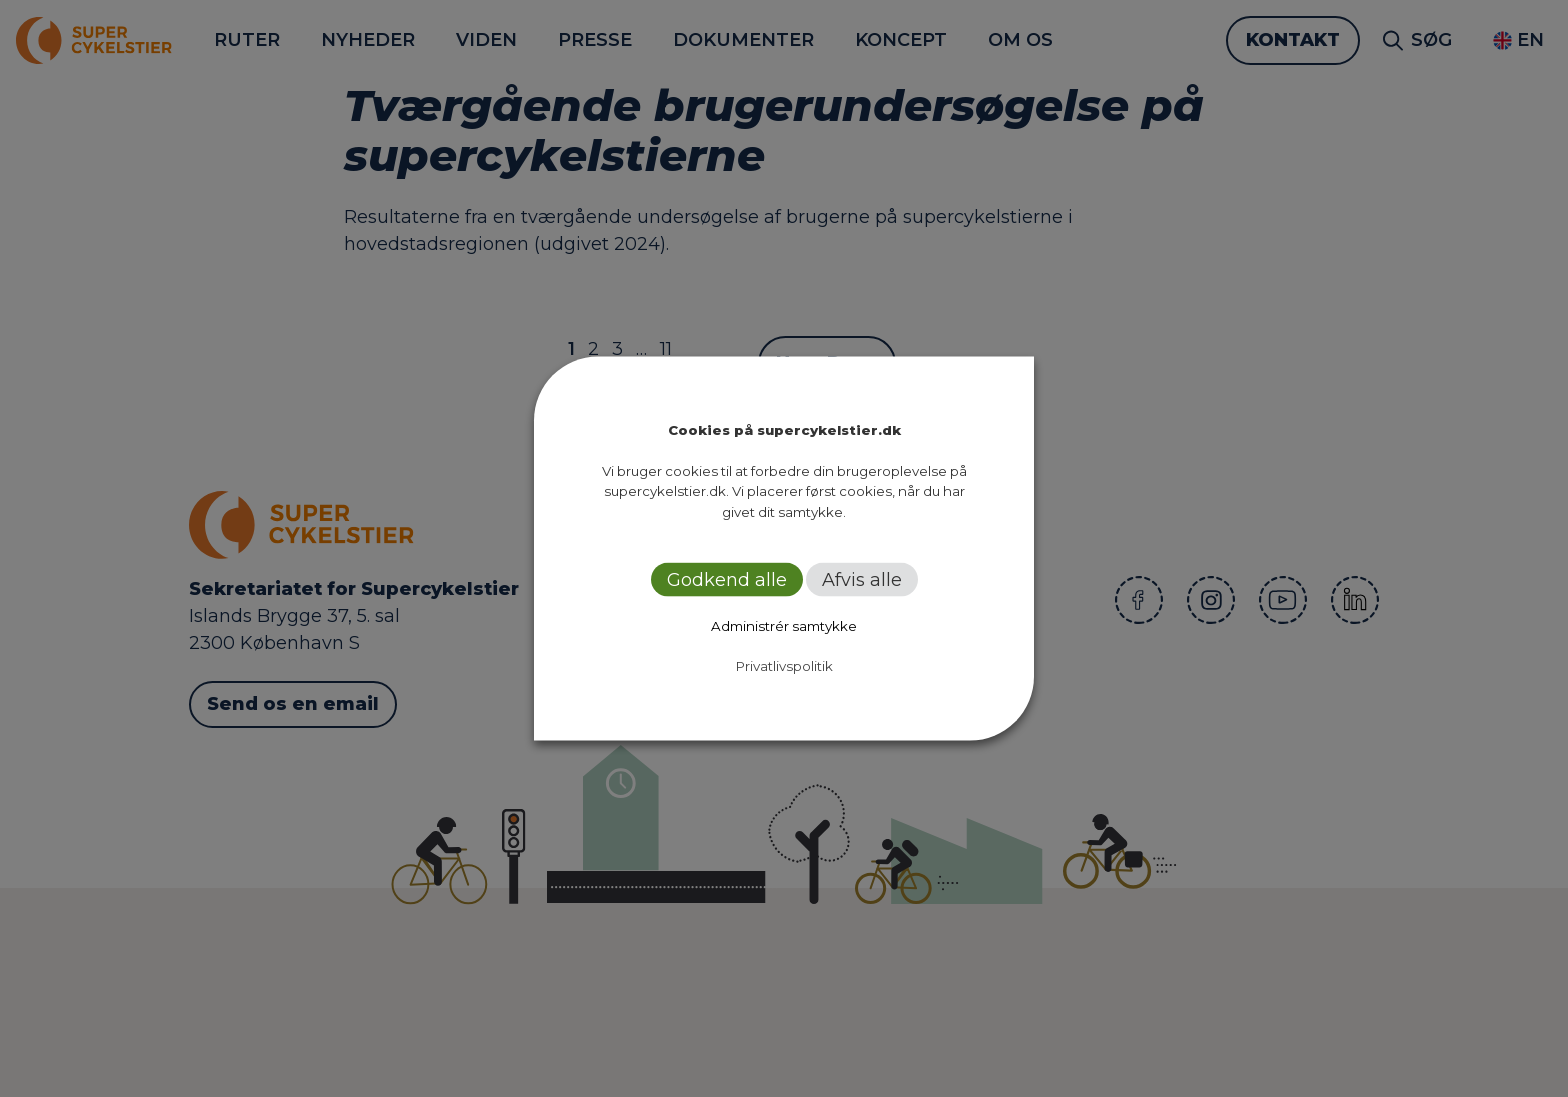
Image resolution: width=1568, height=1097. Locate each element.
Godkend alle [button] (727, 580)
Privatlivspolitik (784, 666)
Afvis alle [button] (862, 580)
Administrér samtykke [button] (784, 626)
